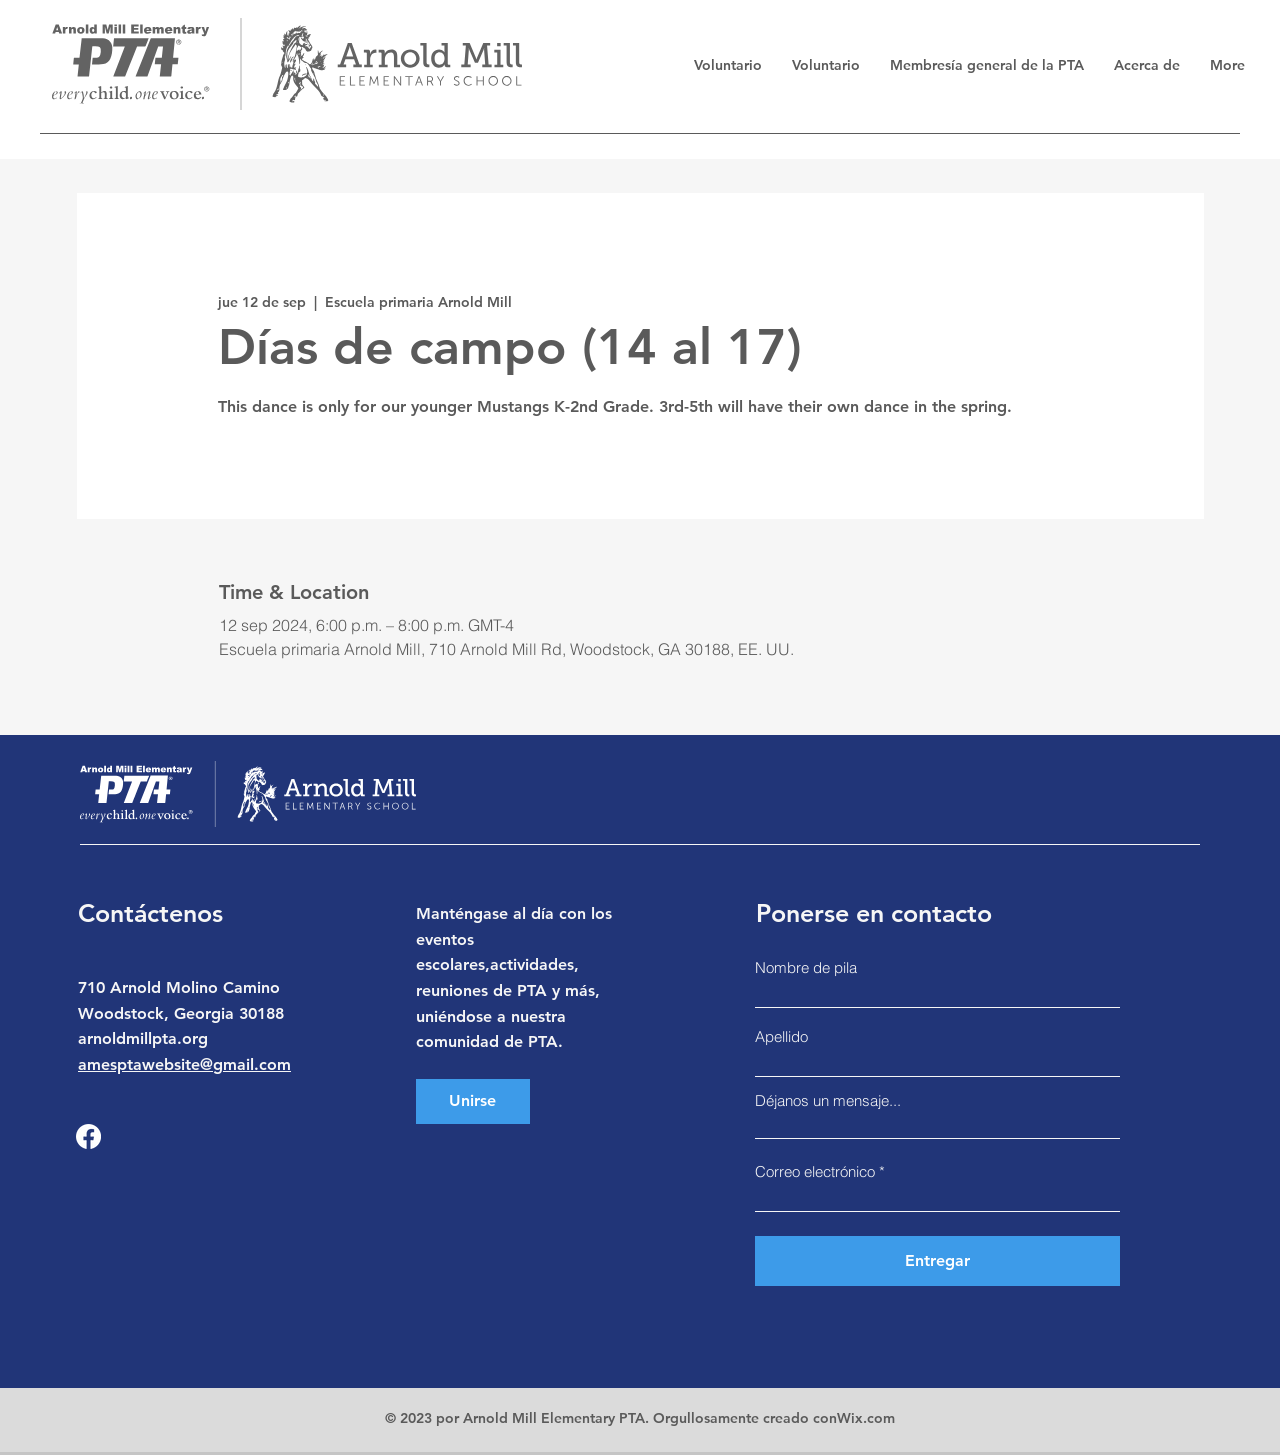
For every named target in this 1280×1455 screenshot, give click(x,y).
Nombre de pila (806, 967)
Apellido (781, 1036)
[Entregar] (937, 1261)
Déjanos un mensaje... (828, 1100)
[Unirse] (473, 1101)
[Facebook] (88, 1136)
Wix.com (866, 1418)
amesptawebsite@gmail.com (184, 1064)
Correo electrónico (815, 1171)
